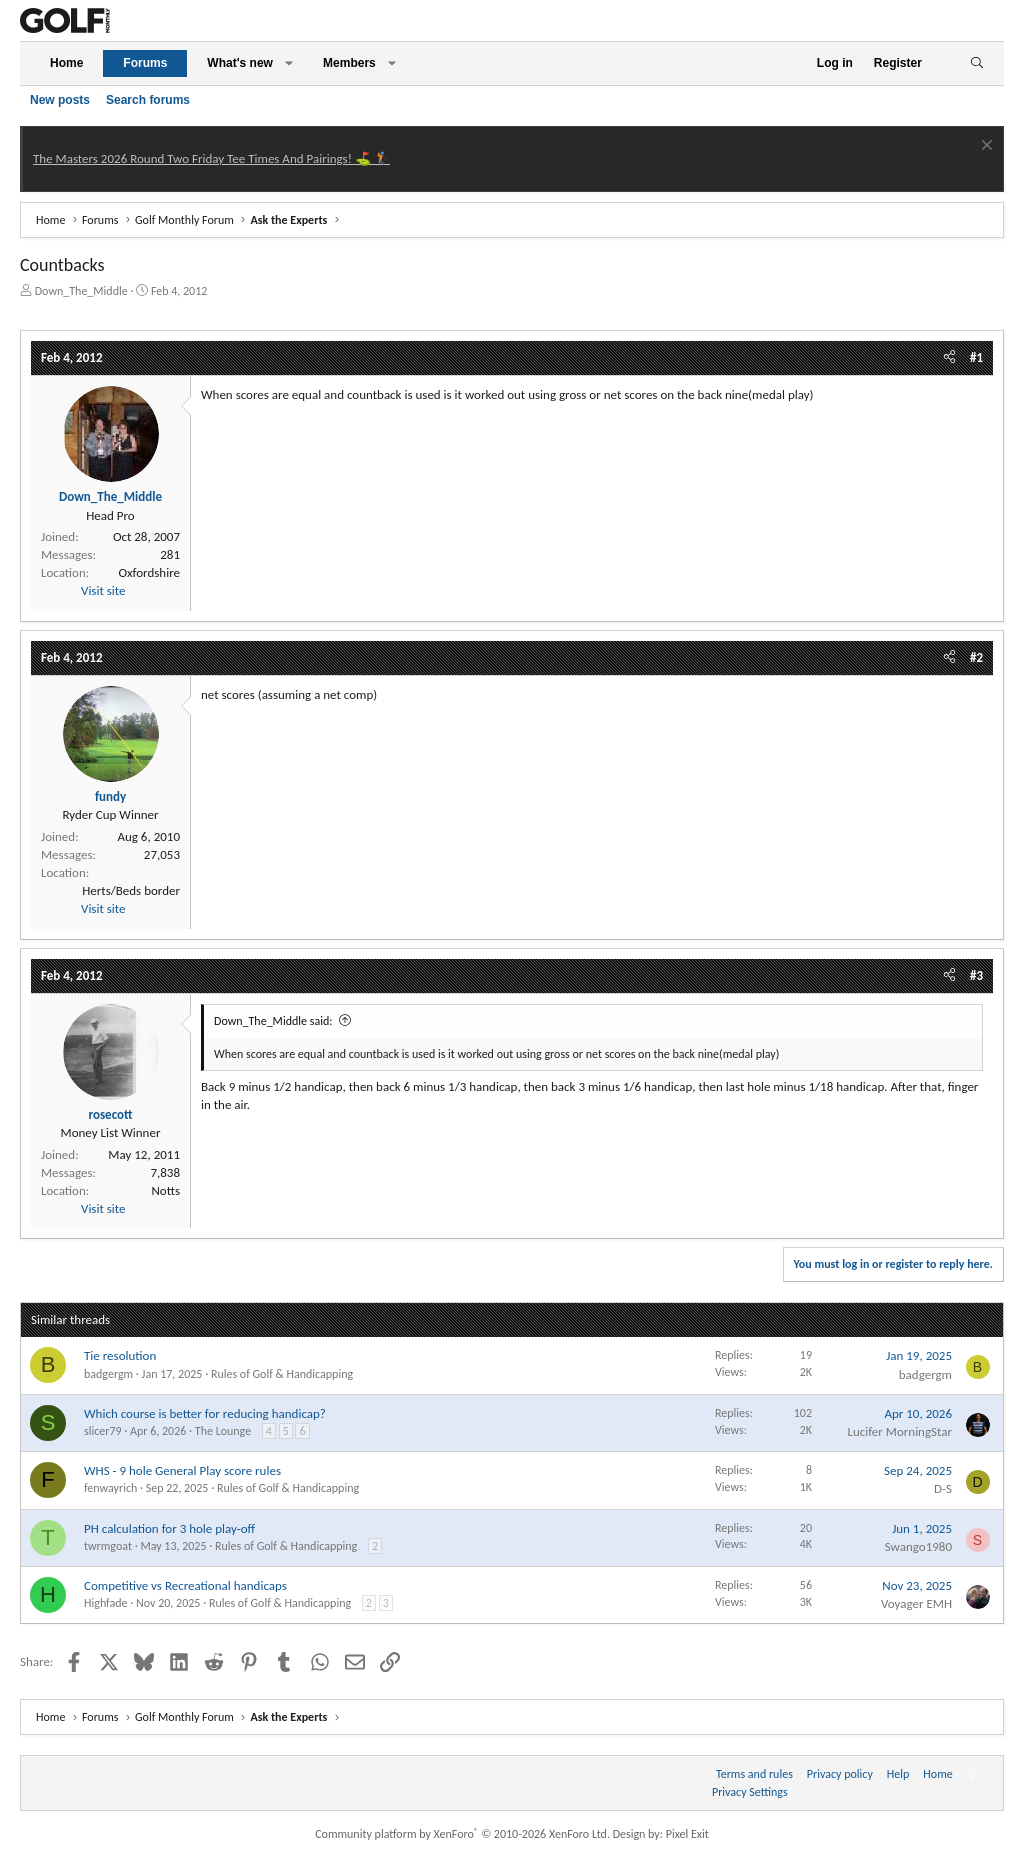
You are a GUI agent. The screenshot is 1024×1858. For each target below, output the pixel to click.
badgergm (108, 1374)
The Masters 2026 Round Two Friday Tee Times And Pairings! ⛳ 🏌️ (211, 158)
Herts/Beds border (131, 890)
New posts (60, 100)
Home (66, 63)
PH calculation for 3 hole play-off (169, 1528)
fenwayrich (110, 1488)
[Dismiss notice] (984, 147)
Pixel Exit (687, 1834)
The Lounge (223, 1431)
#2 (976, 657)
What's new (240, 63)
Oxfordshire (149, 572)
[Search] (976, 63)
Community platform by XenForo (462, 1834)
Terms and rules (754, 1774)
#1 (976, 357)
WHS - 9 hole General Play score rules (182, 1470)
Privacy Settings (750, 1792)
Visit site (103, 590)
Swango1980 (918, 1546)
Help (898, 1774)
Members (349, 63)
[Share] (949, 358)
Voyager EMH (916, 1603)
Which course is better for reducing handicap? (205, 1413)
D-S (943, 1488)
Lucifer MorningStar (899, 1431)
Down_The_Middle (81, 291)
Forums (145, 63)
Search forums (148, 100)
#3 (976, 975)
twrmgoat (108, 1546)
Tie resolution (120, 1355)
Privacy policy (840, 1774)
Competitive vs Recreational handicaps (185, 1585)
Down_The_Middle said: (273, 1021)
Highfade (106, 1603)
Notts (165, 1190)
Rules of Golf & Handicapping (282, 1374)
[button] (289, 63)
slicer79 (103, 1431)
